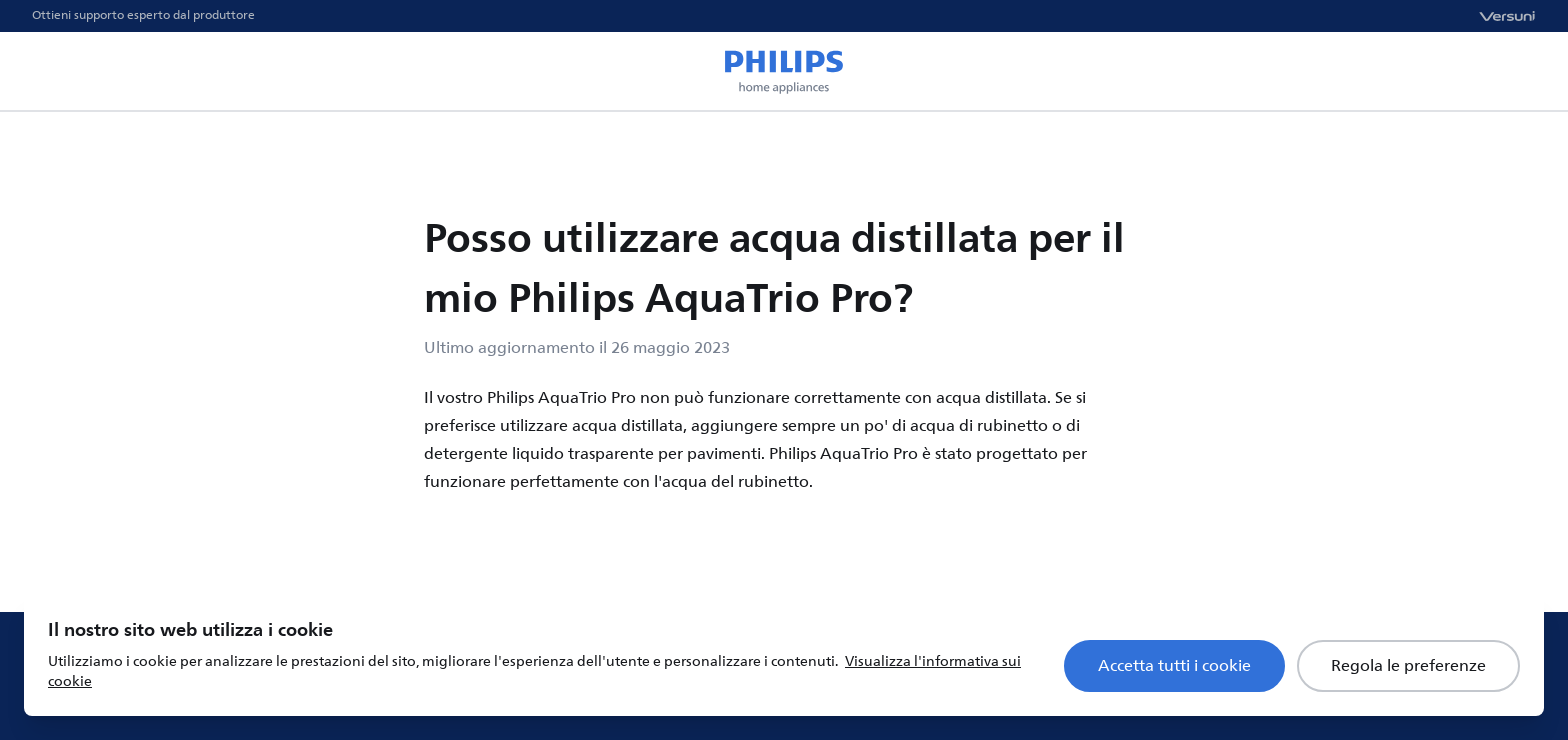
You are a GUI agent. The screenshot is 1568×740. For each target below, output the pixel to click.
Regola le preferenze (1408, 666)
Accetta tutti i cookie (1174, 666)
